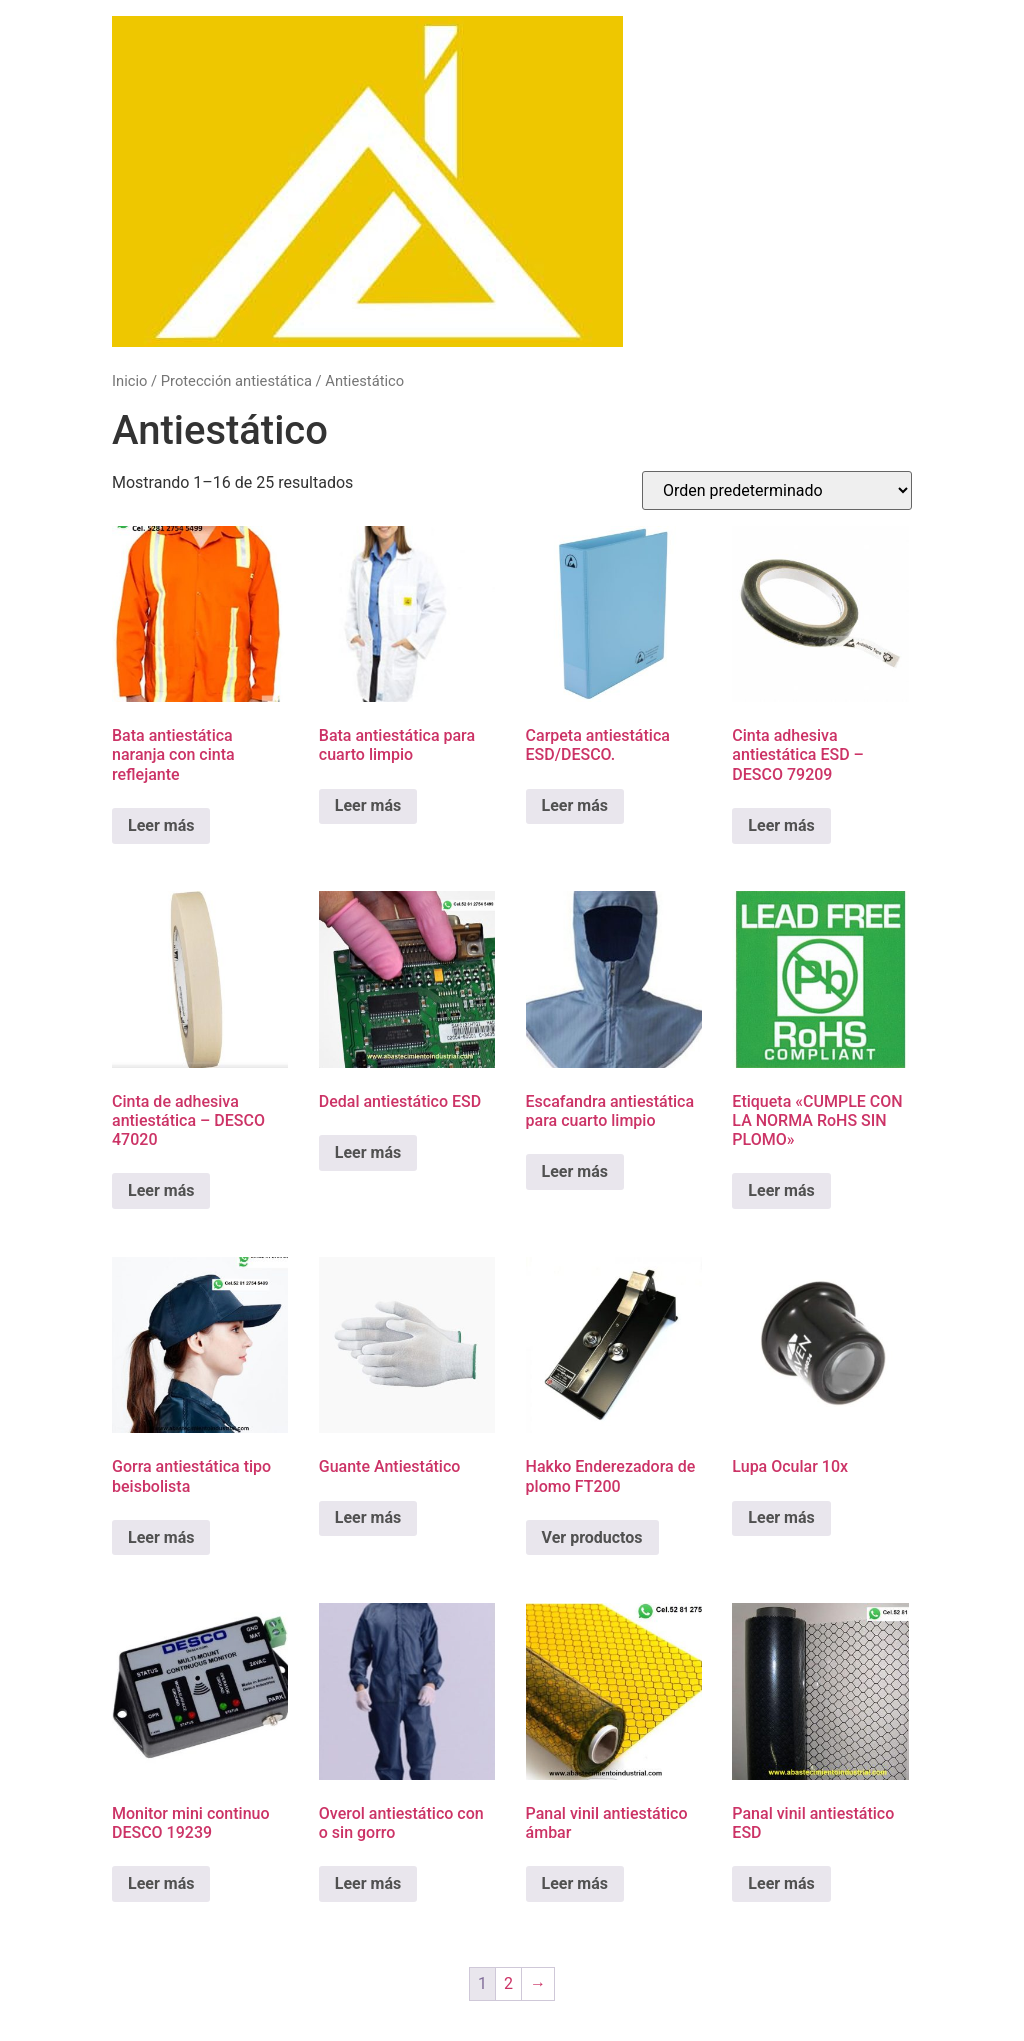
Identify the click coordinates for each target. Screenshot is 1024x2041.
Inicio (129, 381)
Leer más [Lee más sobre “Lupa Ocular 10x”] (781, 1517)
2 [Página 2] (508, 1983)
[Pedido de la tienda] (777, 490)
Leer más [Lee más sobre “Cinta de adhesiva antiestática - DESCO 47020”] (161, 1190)
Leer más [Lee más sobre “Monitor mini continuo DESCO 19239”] (161, 1883)
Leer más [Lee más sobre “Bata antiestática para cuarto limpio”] (368, 805)
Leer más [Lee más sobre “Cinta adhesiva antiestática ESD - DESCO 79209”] (781, 825)
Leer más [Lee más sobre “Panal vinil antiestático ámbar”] (575, 1883)
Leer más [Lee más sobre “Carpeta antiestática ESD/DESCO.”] (575, 805)
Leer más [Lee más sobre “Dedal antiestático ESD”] (368, 1152)
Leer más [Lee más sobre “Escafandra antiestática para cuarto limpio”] (575, 1171)
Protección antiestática (236, 381)
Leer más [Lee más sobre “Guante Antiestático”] (368, 1517)
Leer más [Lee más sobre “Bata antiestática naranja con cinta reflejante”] (161, 825)
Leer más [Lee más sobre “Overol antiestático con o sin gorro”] (368, 1883)
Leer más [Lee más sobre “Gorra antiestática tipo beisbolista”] (161, 1537)
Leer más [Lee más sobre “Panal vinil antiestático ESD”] (781, 1883)
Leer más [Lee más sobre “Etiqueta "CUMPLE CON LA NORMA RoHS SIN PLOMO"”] (781, 1190)
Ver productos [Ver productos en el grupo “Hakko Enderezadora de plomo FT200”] (592, 1537)
